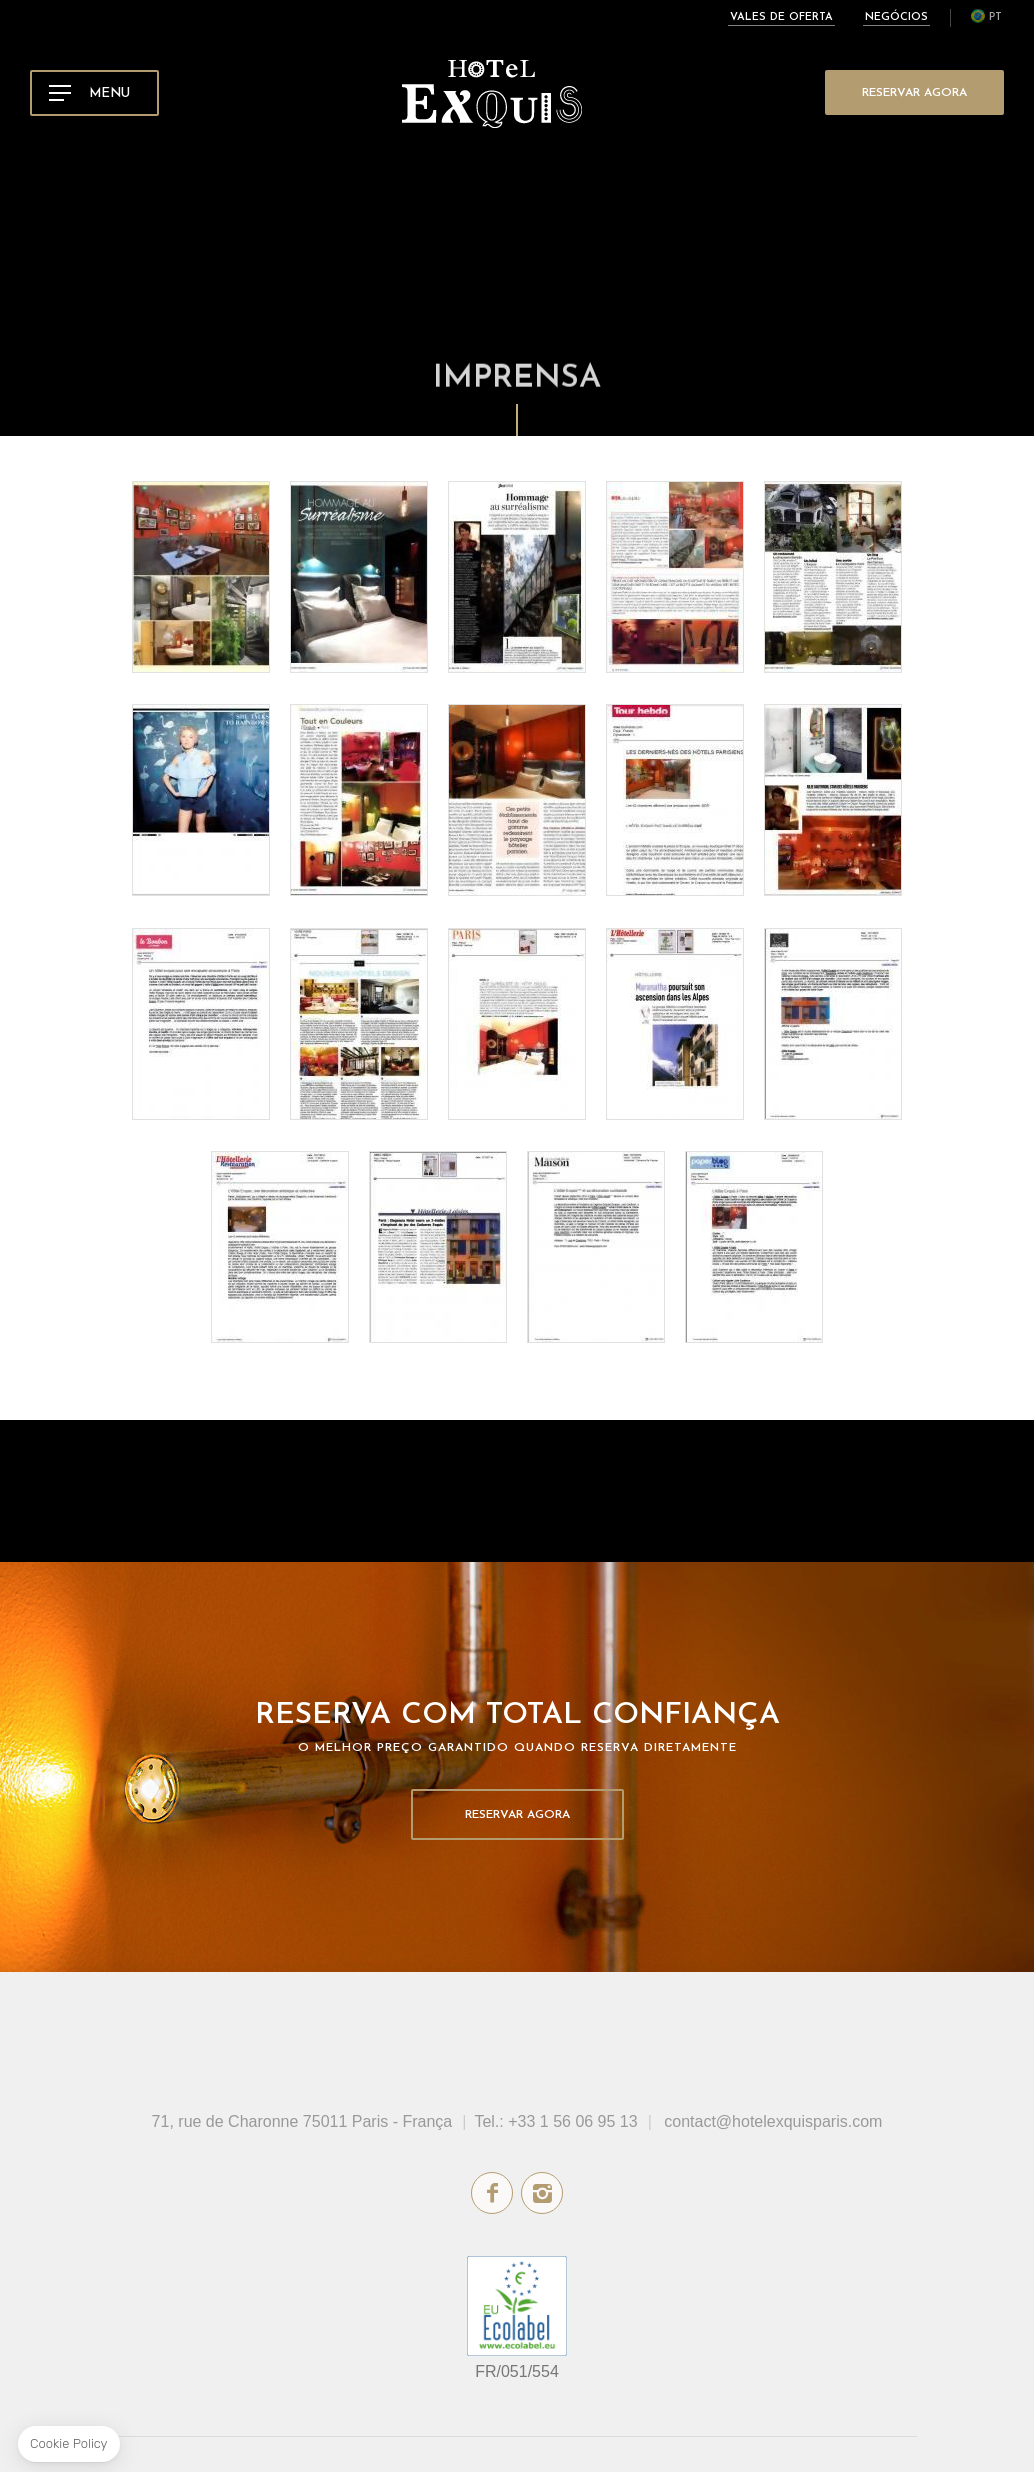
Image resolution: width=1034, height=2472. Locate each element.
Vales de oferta (781, 17)
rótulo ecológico (517, 2306)
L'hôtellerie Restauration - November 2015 (280, 1247)
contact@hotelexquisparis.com (773, 2121)
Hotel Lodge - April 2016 (359, 577)
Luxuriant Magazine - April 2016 (201, 800)
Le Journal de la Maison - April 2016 (517, 577)
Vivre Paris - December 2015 (359, 1024)
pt (995, 17)
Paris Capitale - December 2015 (517, 1024)
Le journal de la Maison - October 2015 (596, 1247)
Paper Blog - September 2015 (754, 1247)
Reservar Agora (914, 93)
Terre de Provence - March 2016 (359, 800)
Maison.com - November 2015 (833, 1024)
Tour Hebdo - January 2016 (675, 800)
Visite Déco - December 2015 (833, 800)
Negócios (896, 17)
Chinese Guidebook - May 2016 (201, 577)
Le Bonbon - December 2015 (201, 1024)
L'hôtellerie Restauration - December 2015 (675, 1024)
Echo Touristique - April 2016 (833, 577)
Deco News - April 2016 (675, 577)
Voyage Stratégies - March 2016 (517, 800)
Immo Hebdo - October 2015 (438, 1247)
